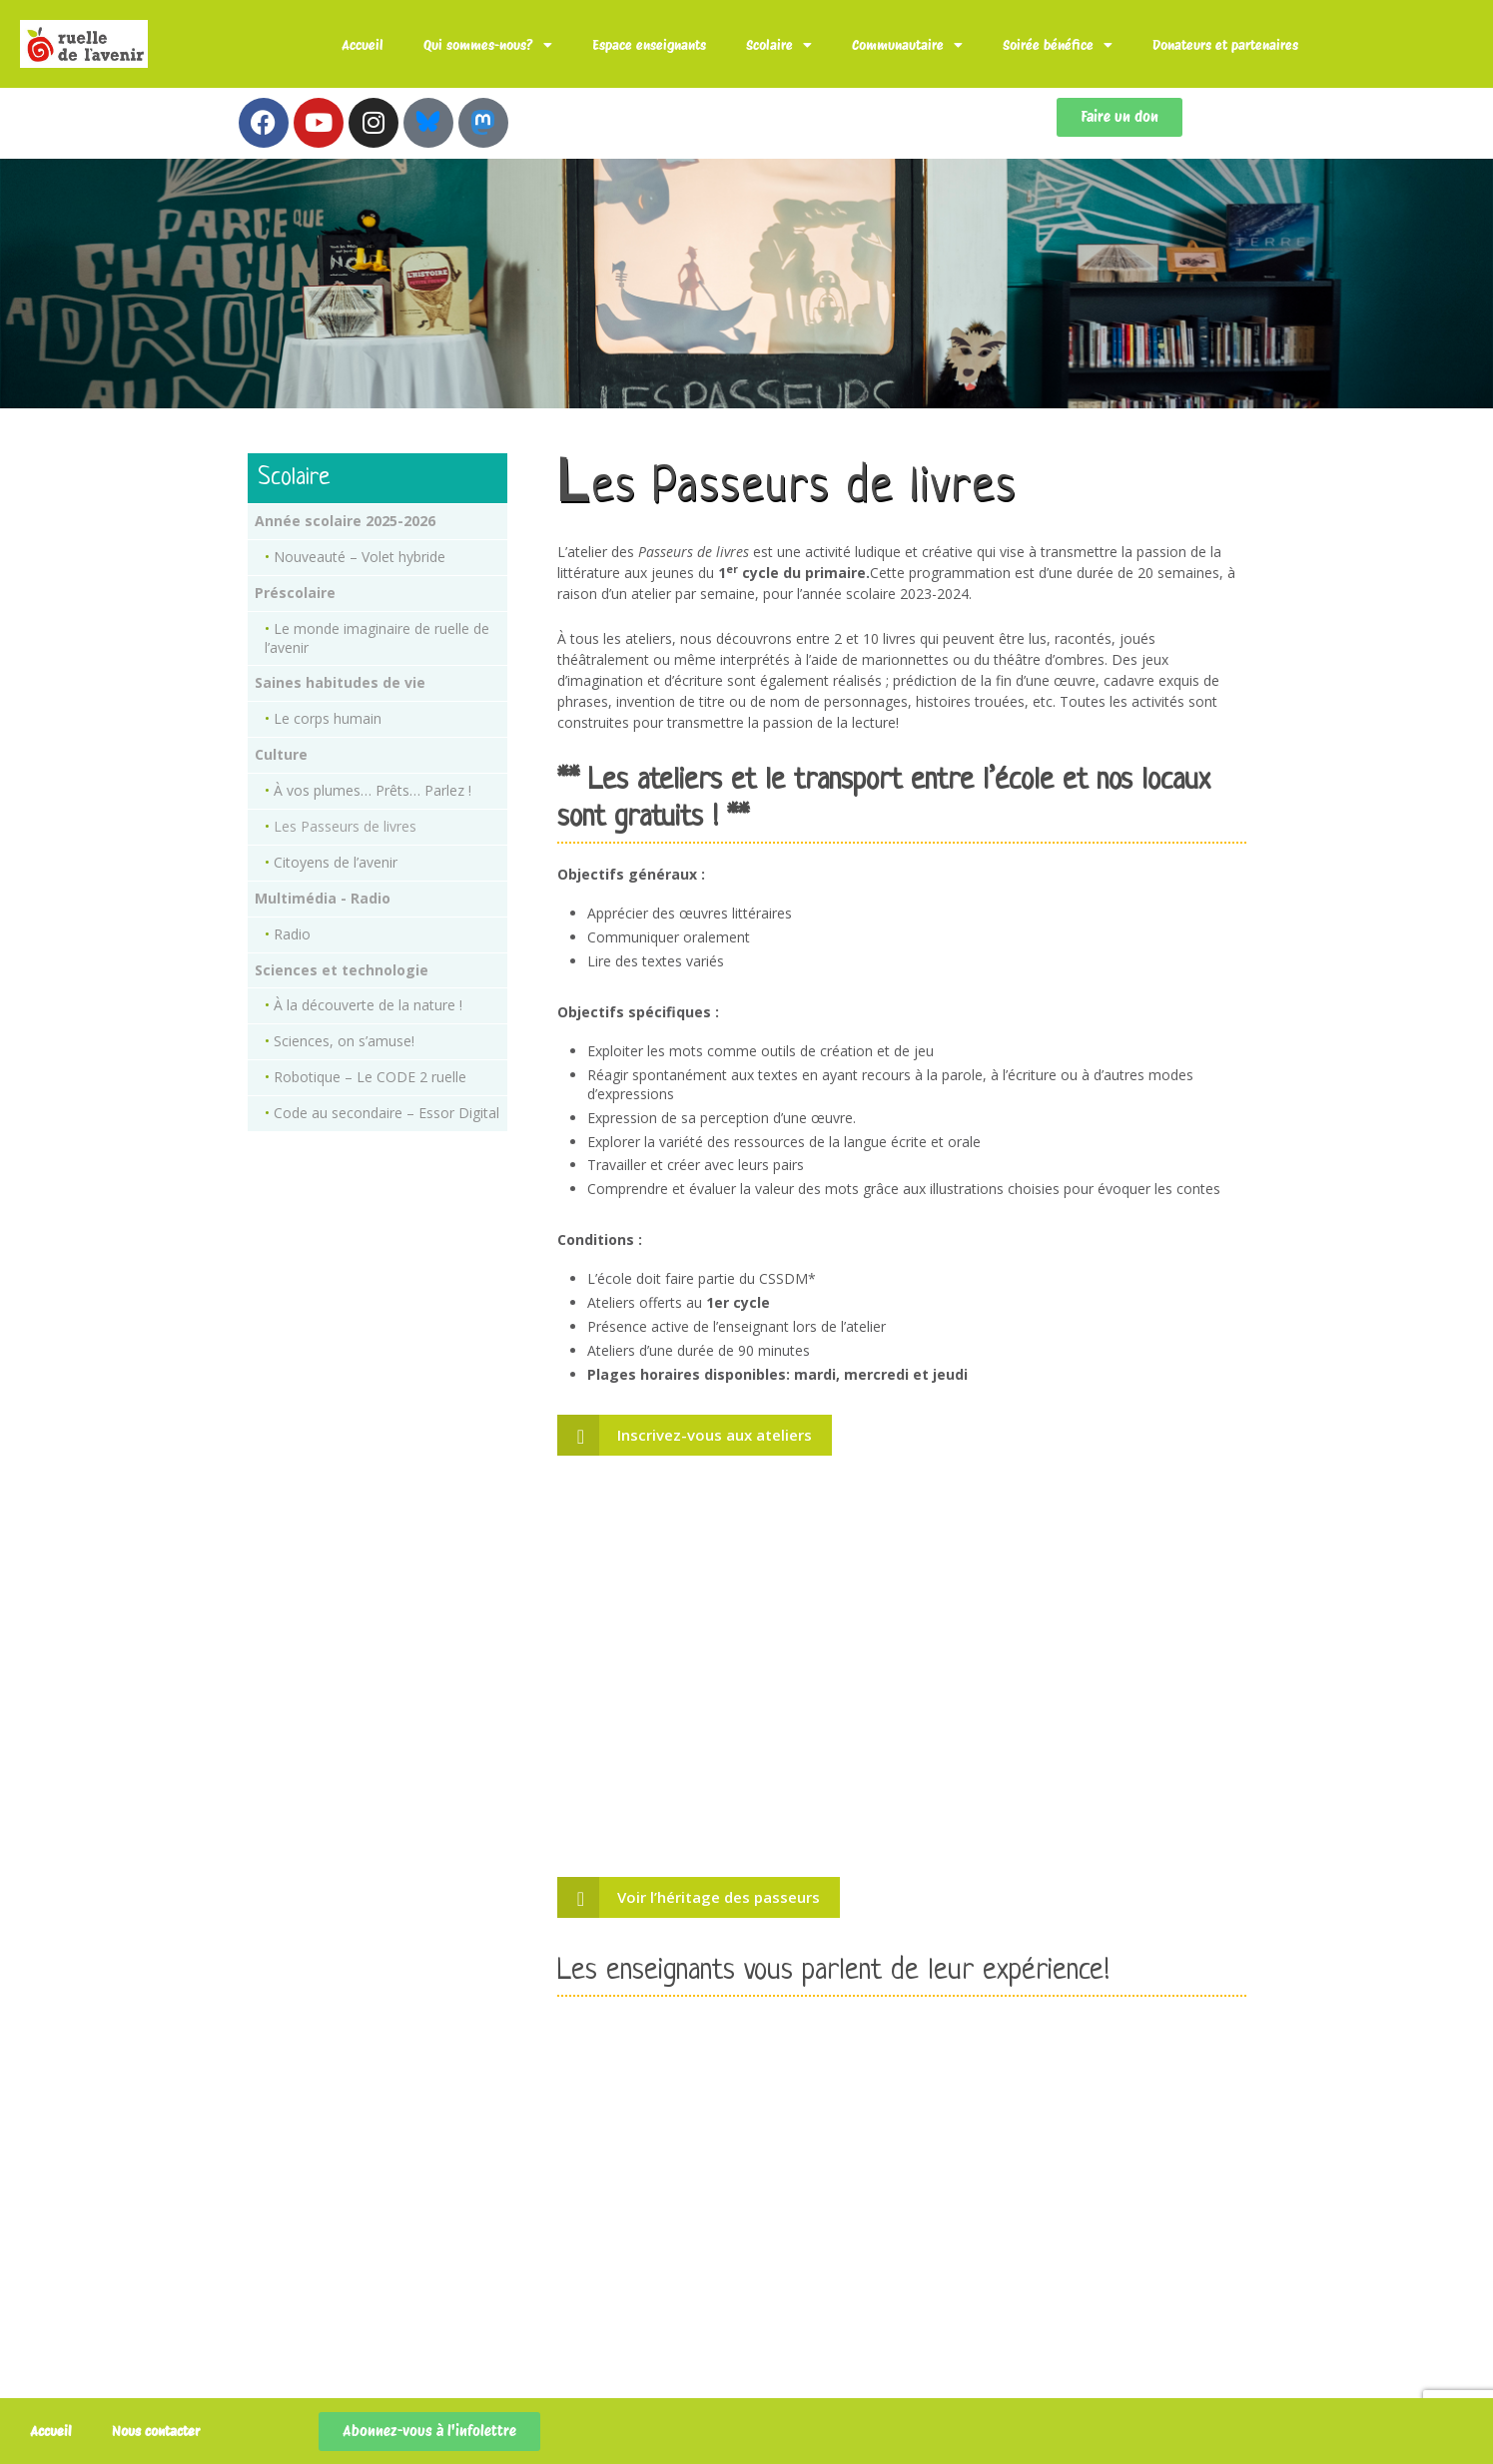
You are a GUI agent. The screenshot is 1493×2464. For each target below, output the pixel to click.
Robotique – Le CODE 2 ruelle (370, 1076)
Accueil (362, 45)
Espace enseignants (649, 45)
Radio (292, 933)
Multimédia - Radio (322, 898)
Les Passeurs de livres (345, 826)
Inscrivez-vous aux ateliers (714, 1435)
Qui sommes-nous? (487, 45)
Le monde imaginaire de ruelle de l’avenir (377, 638)
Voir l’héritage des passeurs (718, 1897)
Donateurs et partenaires (1225, 45)
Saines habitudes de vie (340, 682)
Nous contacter (156, 2431)
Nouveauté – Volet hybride (359, 556)
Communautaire (907, 45)
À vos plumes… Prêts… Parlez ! (372, 790)
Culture (281, 754)
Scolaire (779, 45)
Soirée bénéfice (1058, 45)
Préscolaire (295, 592)
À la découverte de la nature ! (368, 1004)
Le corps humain (327, 718)
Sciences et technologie (341, 969)
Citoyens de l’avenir (335, 862)
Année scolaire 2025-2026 (345, 520)
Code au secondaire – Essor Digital (386, 1112)
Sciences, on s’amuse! (344, 1040)
